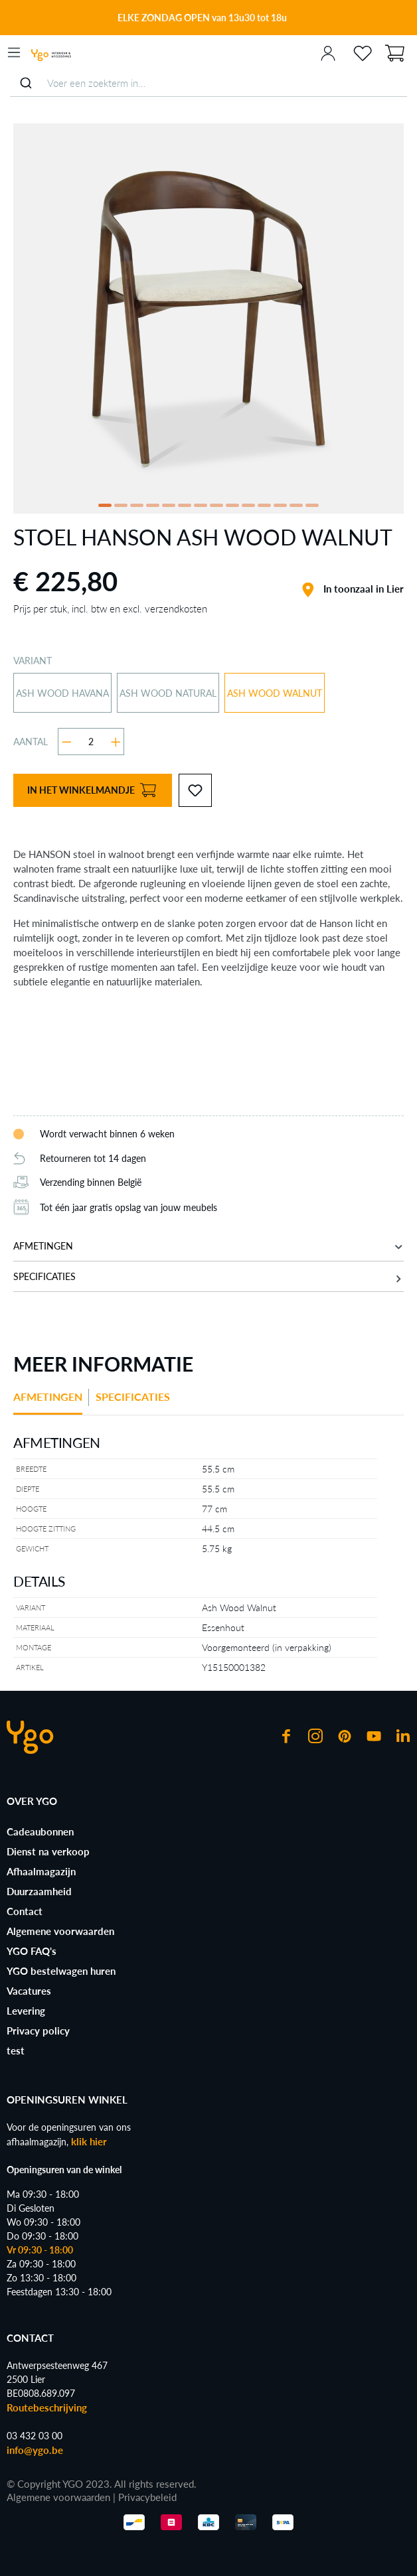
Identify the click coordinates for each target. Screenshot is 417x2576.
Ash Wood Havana (62, 693)
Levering (26, 2011)
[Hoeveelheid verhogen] (116, 741)
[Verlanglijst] (362, 52)
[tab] (51, 1402)
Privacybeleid (147, 2497)
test (16, 2050)
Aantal (30, 741)
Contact (24, 1911)
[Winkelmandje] (394, 51)
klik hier (89, 2141)
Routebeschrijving (47, 2407)
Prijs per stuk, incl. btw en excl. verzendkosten (110, 608)
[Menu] (14, 52)
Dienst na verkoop (48, 1851)
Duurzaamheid (39, 1891)
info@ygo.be (35, 2450)
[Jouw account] (328, 52)
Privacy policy (38, 2031)
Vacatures (29, 1991)
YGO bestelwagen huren (61, 1971)
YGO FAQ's (31, 1951)
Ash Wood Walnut (274, 693)
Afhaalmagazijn (41, 1871)
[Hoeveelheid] (91, 741)
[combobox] (208, 83)
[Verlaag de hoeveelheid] (66, 741)
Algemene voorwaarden (60, 1931)
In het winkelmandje (91, 791)
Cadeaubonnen (40, 1831)
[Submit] (25, 83)
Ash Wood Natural (168, 693)
